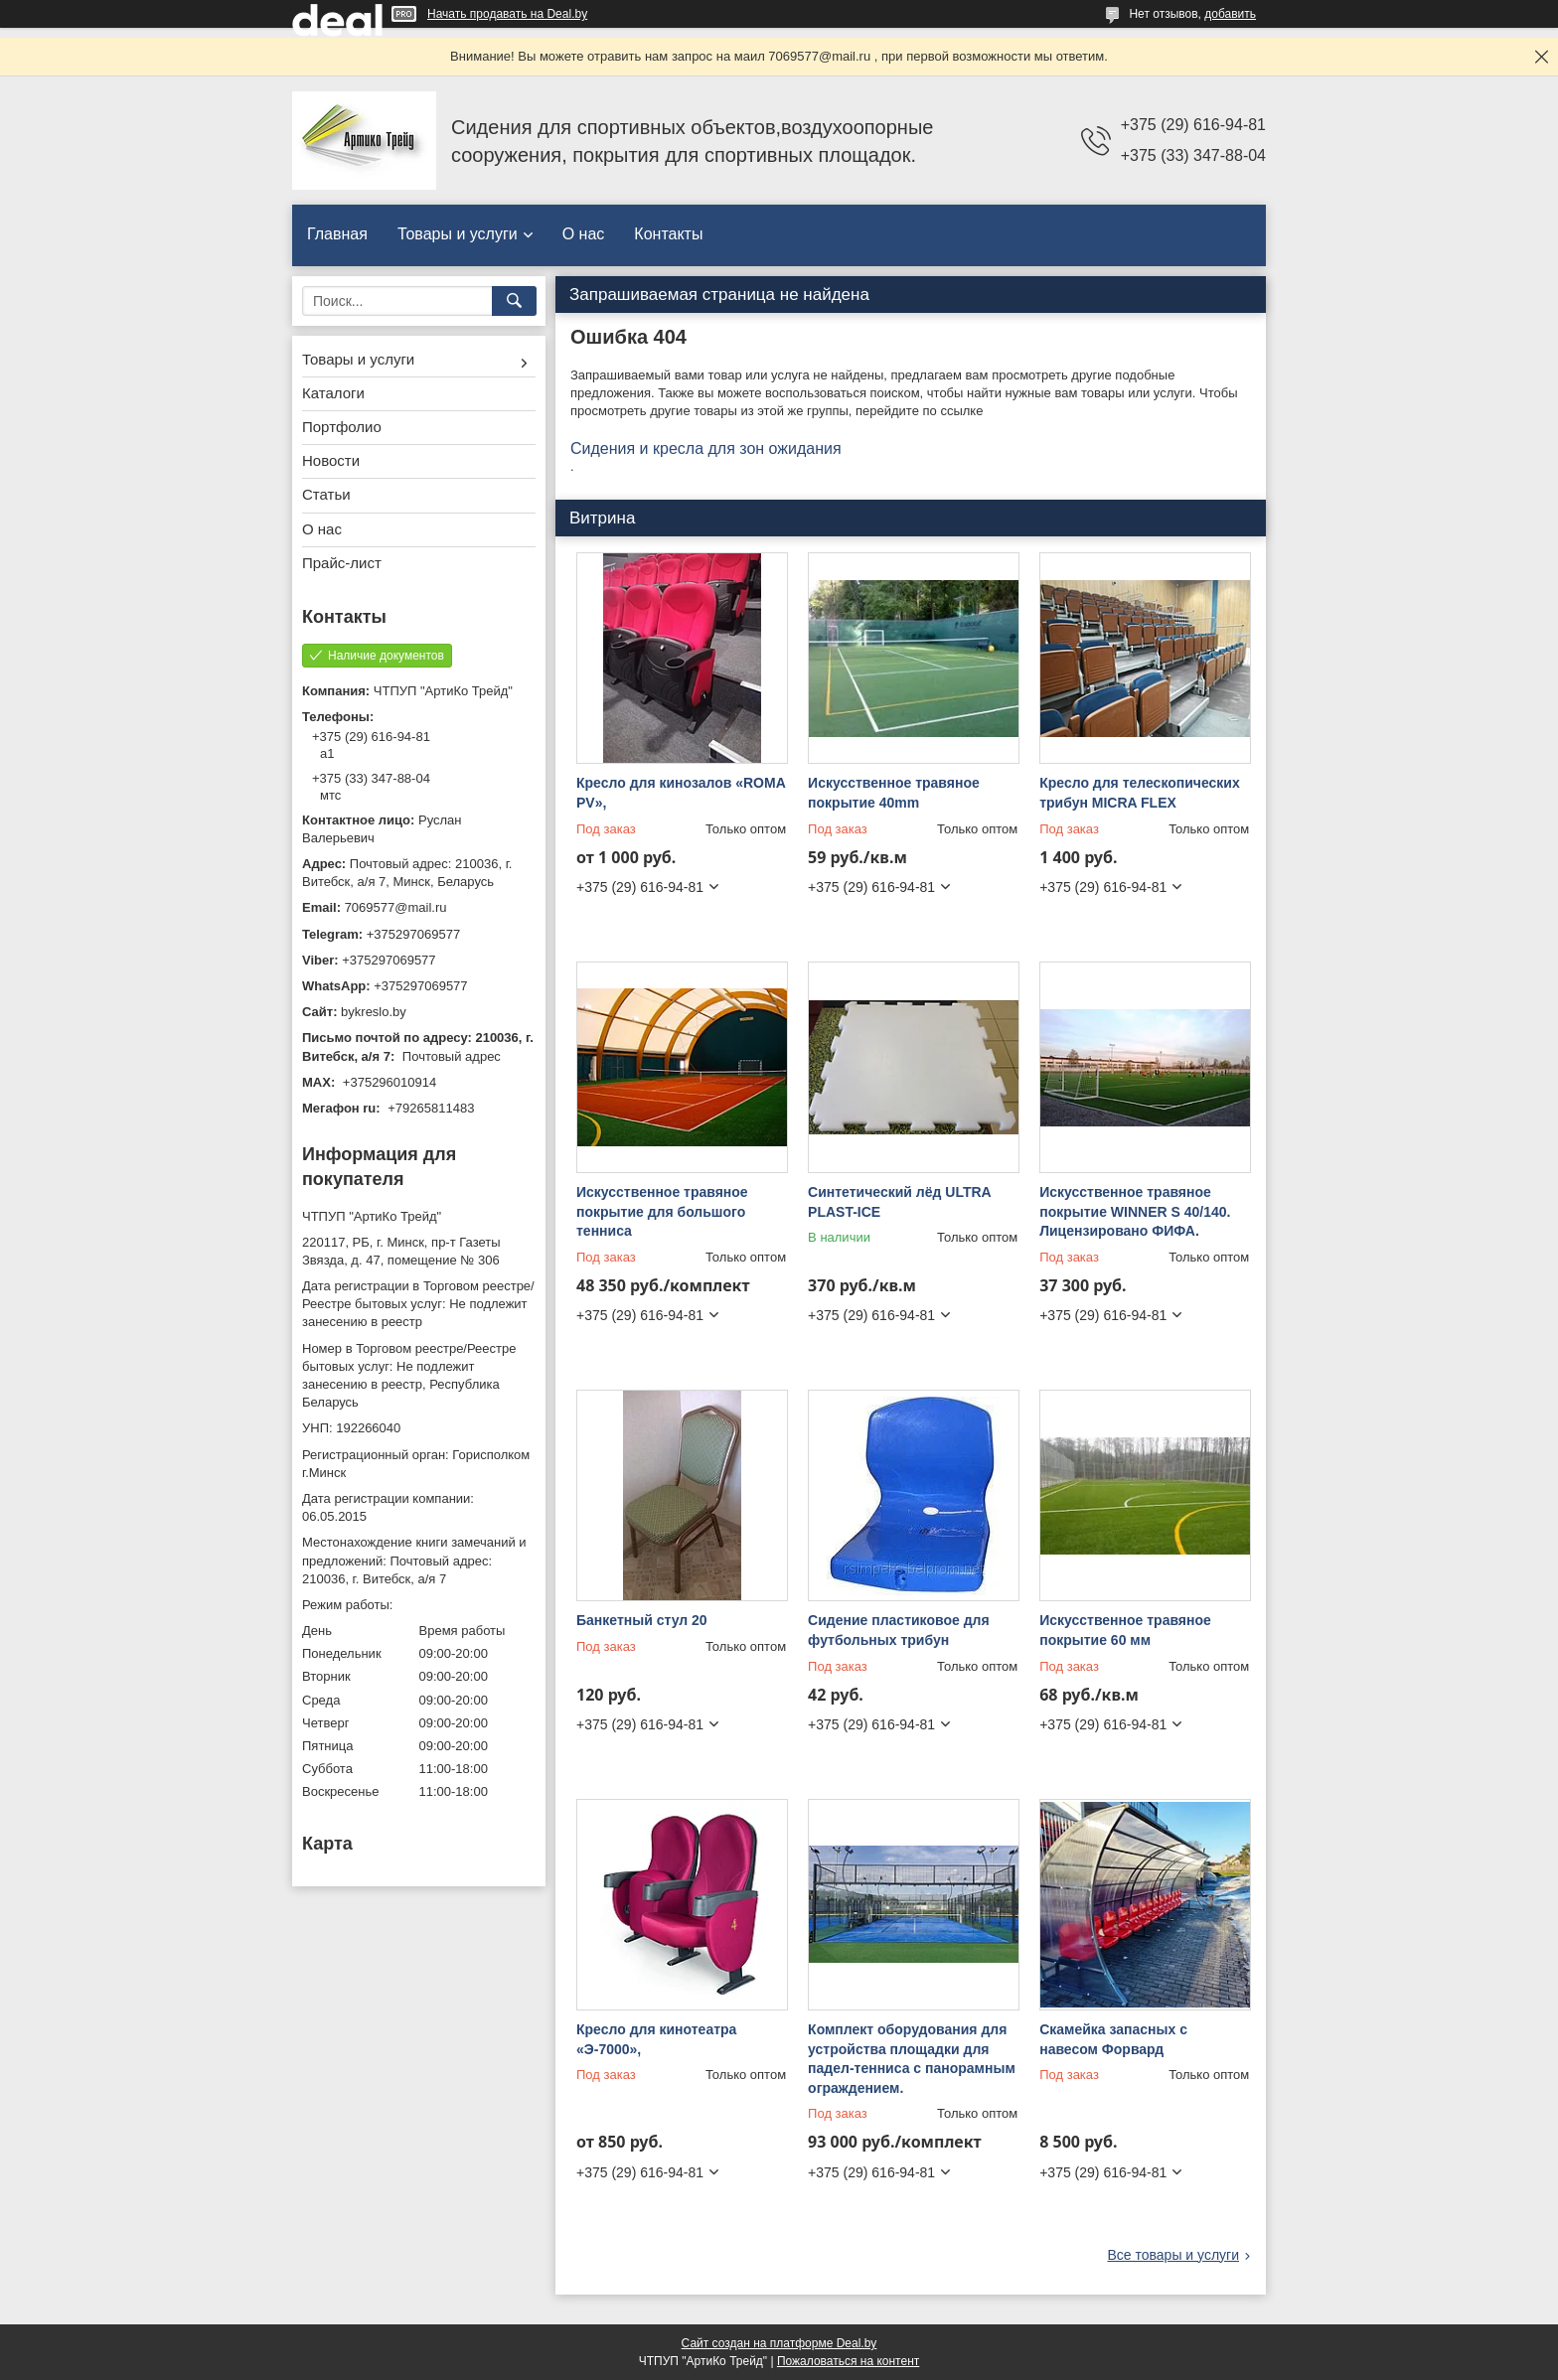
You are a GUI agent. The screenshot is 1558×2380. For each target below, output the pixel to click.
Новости (331, 460)
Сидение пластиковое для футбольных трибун (899, 1630)
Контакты (668, 233)
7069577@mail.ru (396, 907)
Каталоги (333, 392)
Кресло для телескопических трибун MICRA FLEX (1139, 793)
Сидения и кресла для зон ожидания (706, 448)
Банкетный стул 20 (641, 1620)
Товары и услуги (457, 233)
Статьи (326, 494)
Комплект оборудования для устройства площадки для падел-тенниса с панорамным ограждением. (911, 2058)
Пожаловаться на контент (848, 2361)
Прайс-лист (342, 562)
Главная (337, 233)
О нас (583, 233)
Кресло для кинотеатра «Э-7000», (656, 2039)
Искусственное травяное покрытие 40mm (894, 793)
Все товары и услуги (1173, 2255)
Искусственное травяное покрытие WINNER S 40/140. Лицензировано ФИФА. (1134, 1211)
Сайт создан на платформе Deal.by (779, 2343)
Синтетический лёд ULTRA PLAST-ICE (899, 1202)
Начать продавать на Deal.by (507, 14)
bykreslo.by (373, 1011)
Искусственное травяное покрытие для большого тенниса (662, 1211)
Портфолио (342, 426)
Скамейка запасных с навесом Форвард (1113, 2039)
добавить (1230, 14)
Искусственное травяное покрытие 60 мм (1125, 1630)
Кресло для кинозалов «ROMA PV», (680, 793)
